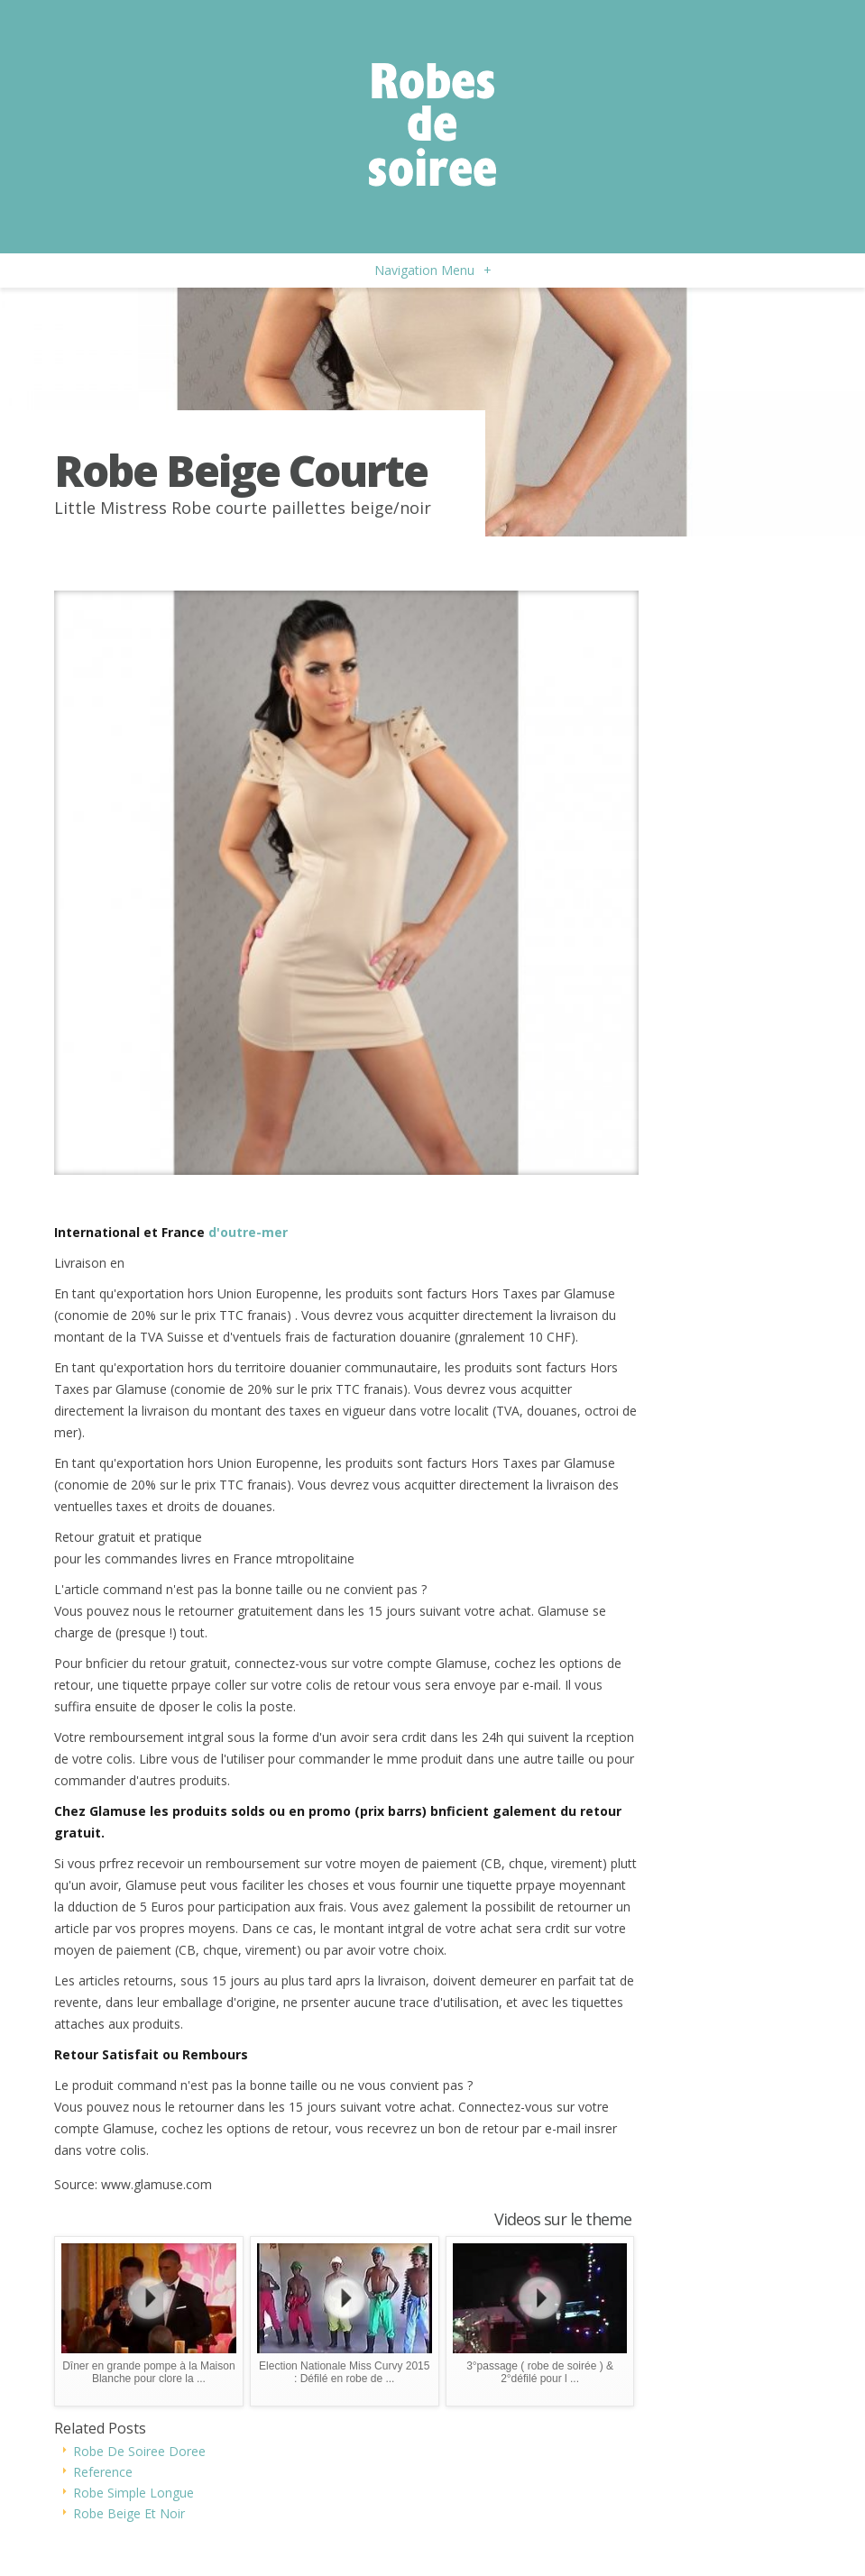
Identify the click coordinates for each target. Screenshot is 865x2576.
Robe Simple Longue (133, 2492)
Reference (103, 2471)
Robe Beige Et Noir (129, 2513)
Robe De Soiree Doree (139, 2451)
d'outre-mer (248, 1232)
